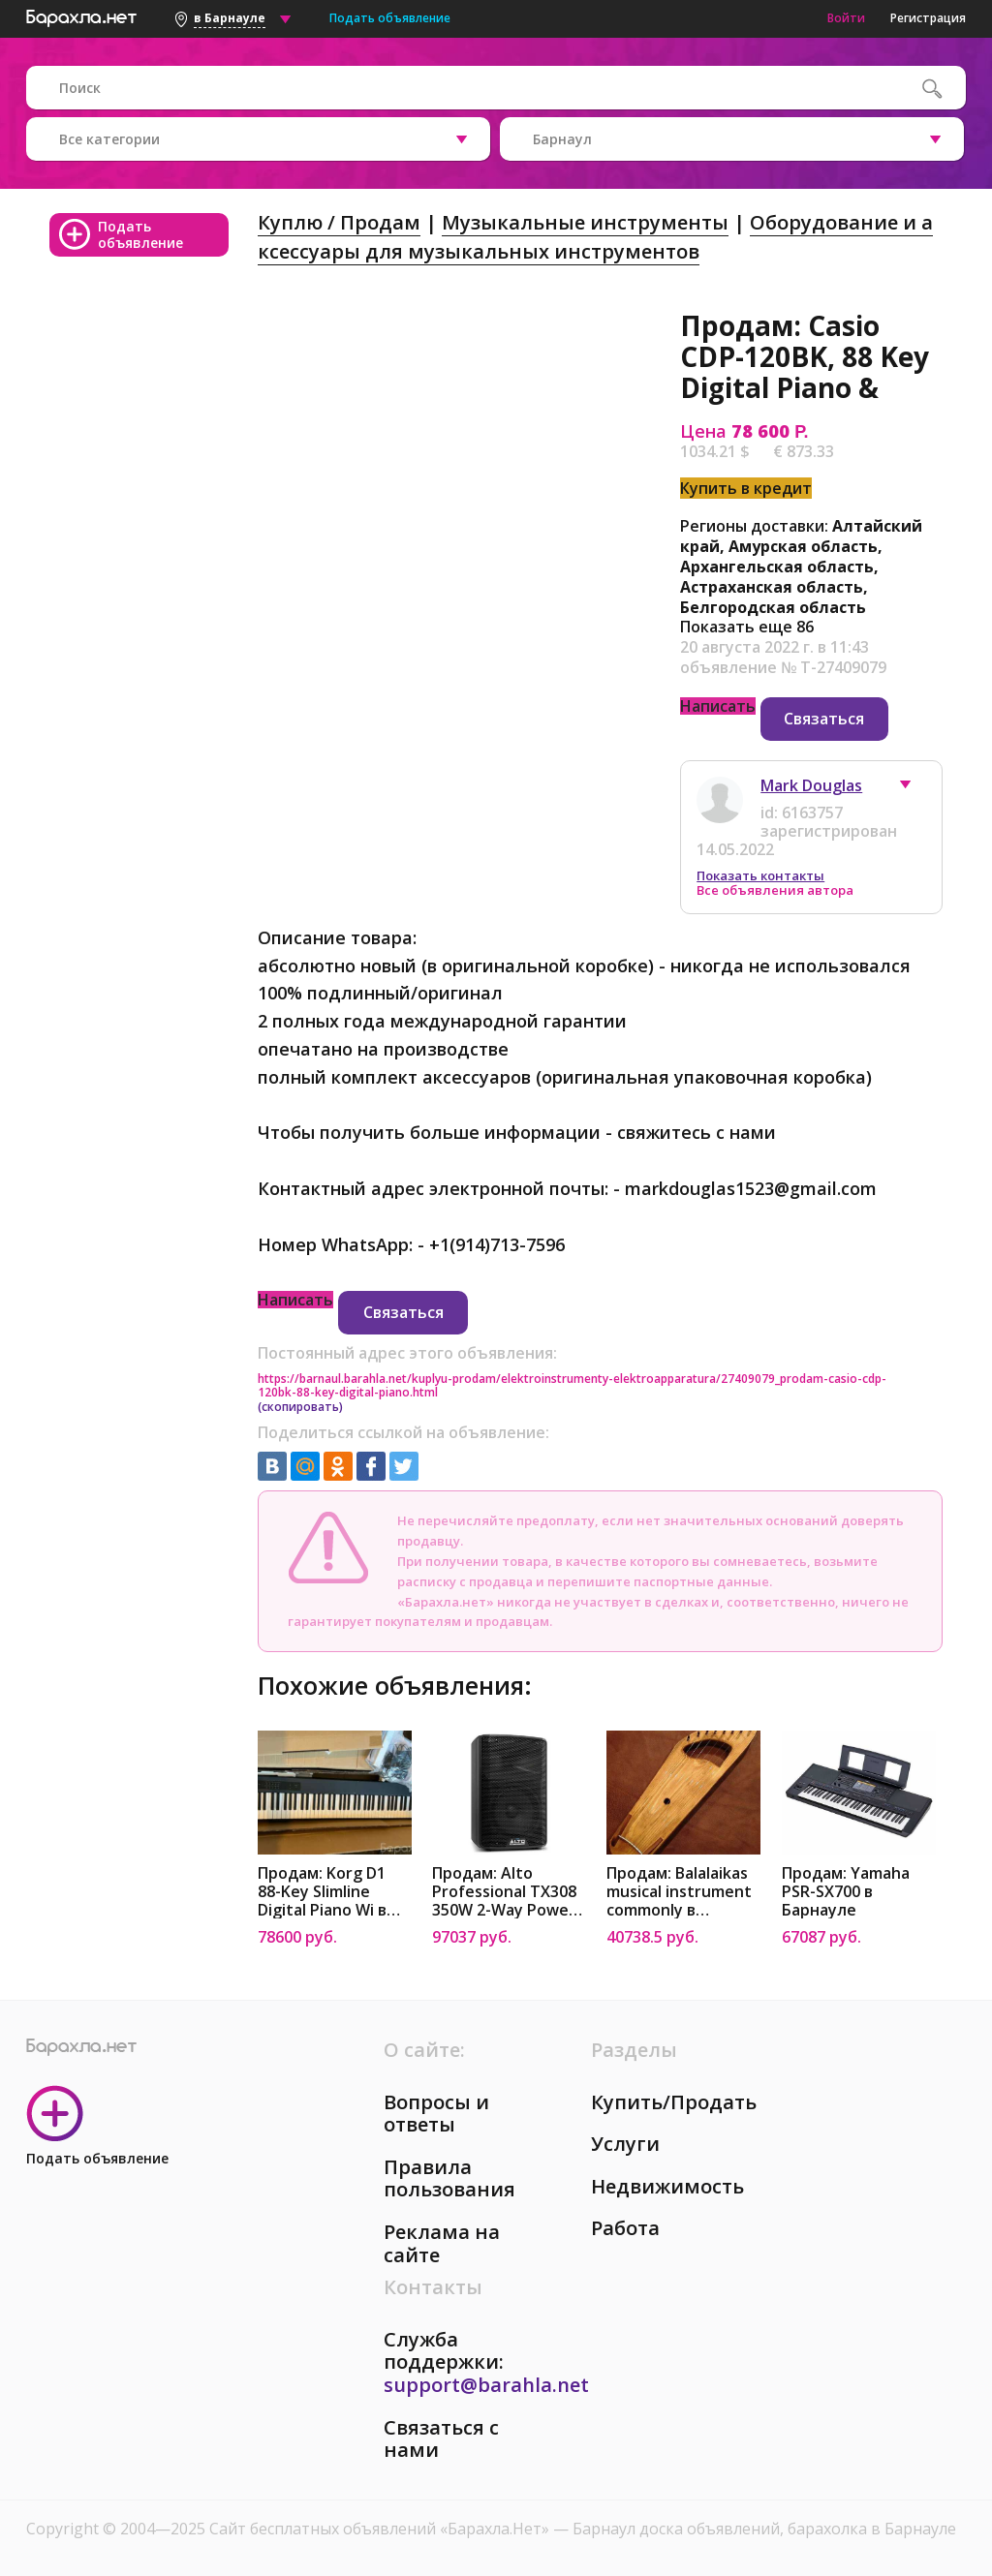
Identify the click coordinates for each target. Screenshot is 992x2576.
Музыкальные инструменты (585, 222)
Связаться (824, 718)
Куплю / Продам (339, 222)
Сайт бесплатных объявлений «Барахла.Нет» (381, 2528)
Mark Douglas (811, 785)
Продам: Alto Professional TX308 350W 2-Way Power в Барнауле (504, 1891)
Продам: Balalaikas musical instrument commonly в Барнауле (679, 1891)
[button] (914, 789)
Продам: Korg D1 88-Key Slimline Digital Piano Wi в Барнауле (322, 1891)
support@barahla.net (486, 2385)
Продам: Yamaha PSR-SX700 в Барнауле (846, 1891)
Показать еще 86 (747, 626)
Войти (846, 18)
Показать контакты (760, 875)
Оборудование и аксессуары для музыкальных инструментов (595, 236)
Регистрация (928, 18)
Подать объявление (389, 18)
